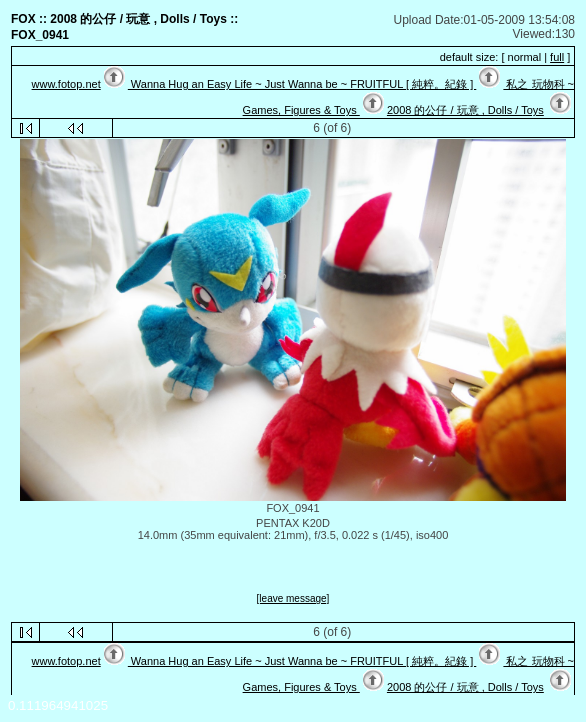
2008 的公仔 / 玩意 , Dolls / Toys (465, 110)
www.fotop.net (66, 84)
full (557, 57)
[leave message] (293, 598)
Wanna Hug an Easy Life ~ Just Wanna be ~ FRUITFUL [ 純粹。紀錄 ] (302, 84)
